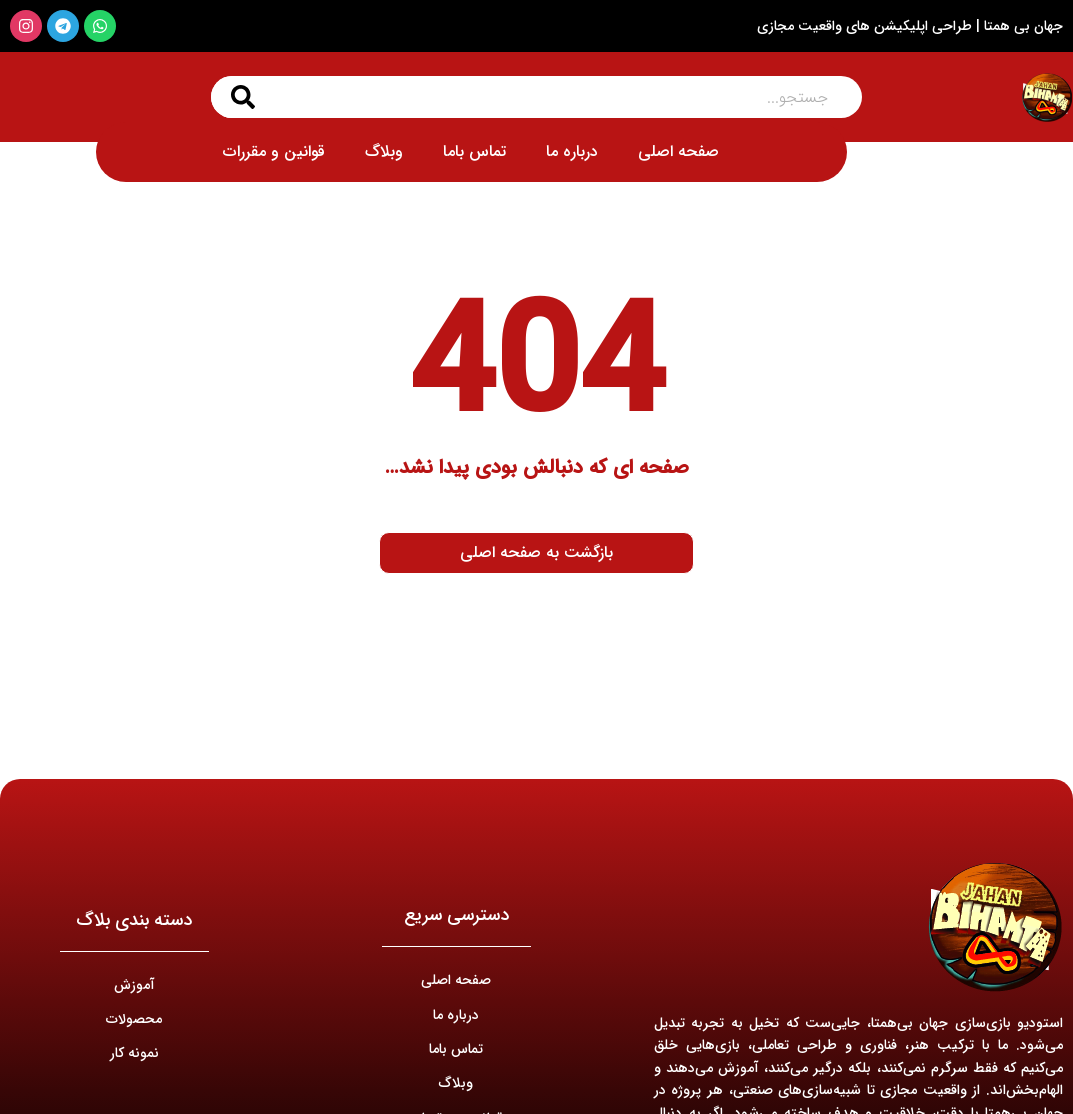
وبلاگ (384, 151)
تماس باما (474, 151)
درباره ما (572, 151)
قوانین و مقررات (274, 151)
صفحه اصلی (678, 151)
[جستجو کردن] (243, 97)
